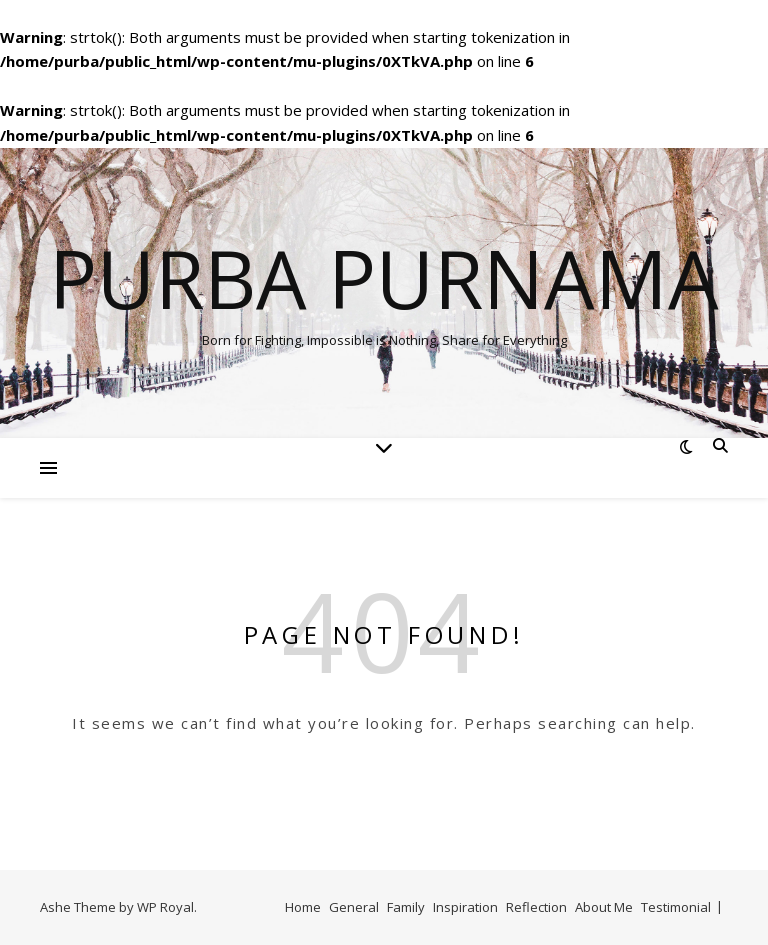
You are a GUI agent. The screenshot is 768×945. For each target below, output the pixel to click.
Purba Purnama (384, 278)
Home (303, 907)
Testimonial (676, 907)
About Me (604, 907)
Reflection (536, 907)
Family (406, 907)
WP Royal (165, 907)
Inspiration (465, 907)
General (354, 907)
